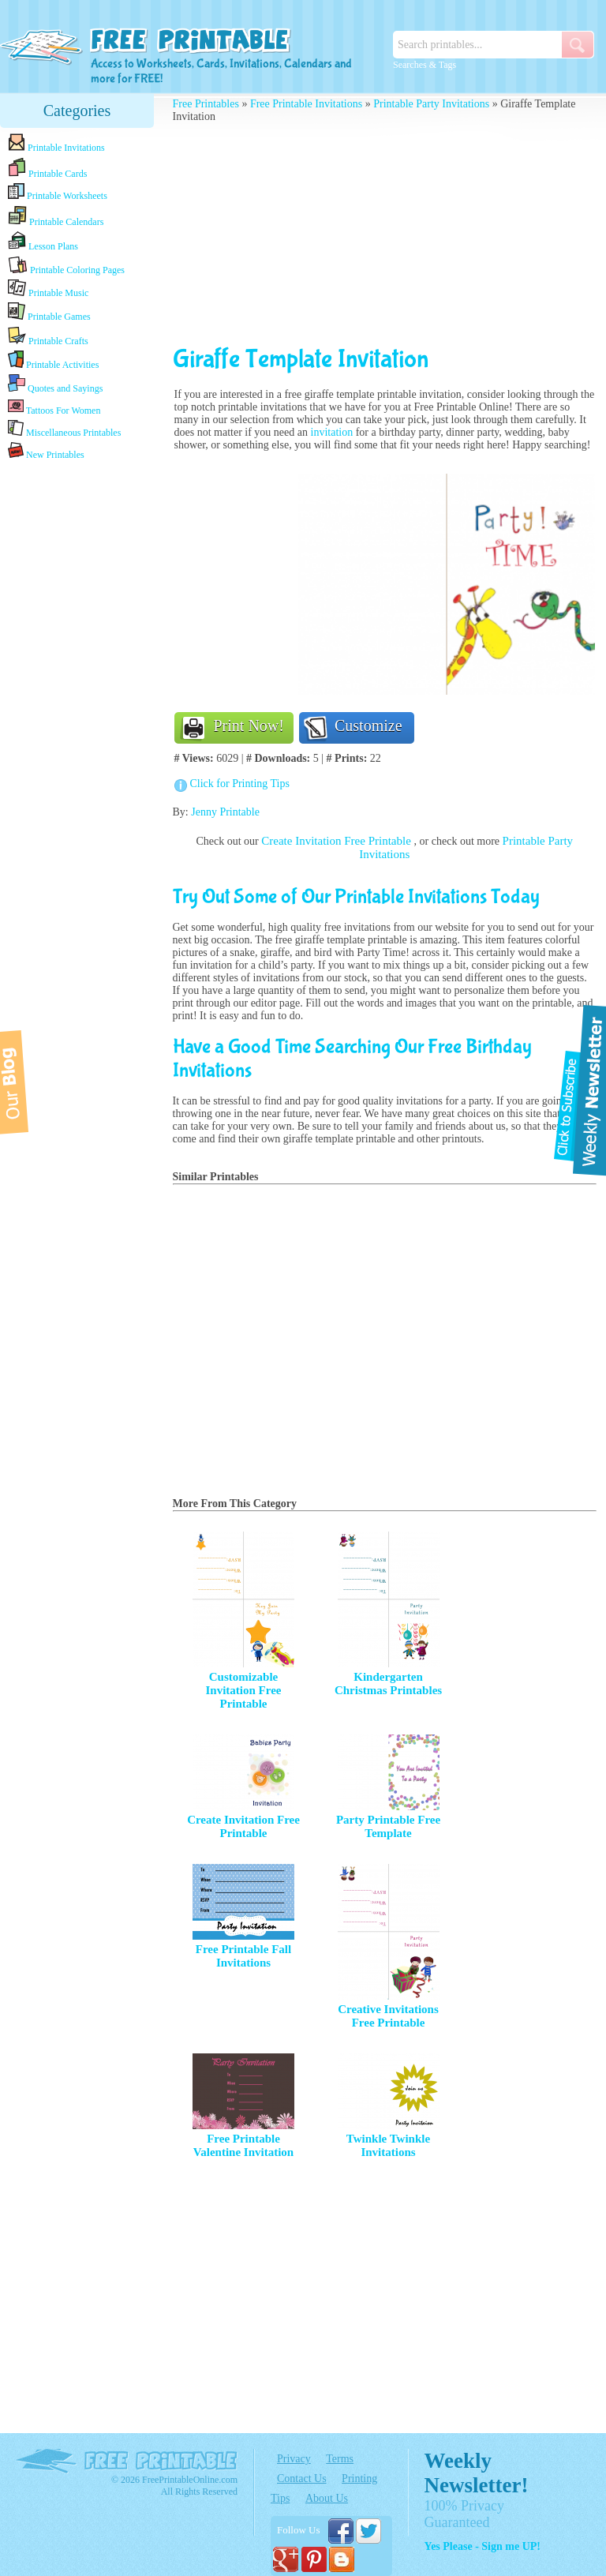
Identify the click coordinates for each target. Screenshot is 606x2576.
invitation (332, 432)
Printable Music (48, 288)
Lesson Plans (43, 241)
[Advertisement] (77, 712)
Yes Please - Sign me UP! (483, 2546)
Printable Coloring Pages (66, 266)
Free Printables (206, 104)
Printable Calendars (55, 216)
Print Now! (249, 725)
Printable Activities (53, 360)
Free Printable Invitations (306, 104)
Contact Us (302, 2478)
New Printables (46, 451)
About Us (326, 2498)
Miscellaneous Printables (64, 429)
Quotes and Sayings (55, 384)
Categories (77, 110)
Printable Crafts (48, 336)
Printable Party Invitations (431, 104)
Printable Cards (47, 168)
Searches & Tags (424, 64)
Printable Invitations (56, 143)
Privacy (294, 2459)
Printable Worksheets (57, 192)
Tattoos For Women (54, 407)
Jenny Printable (225, 812)
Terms (340, 2459)
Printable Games (49, 312)
